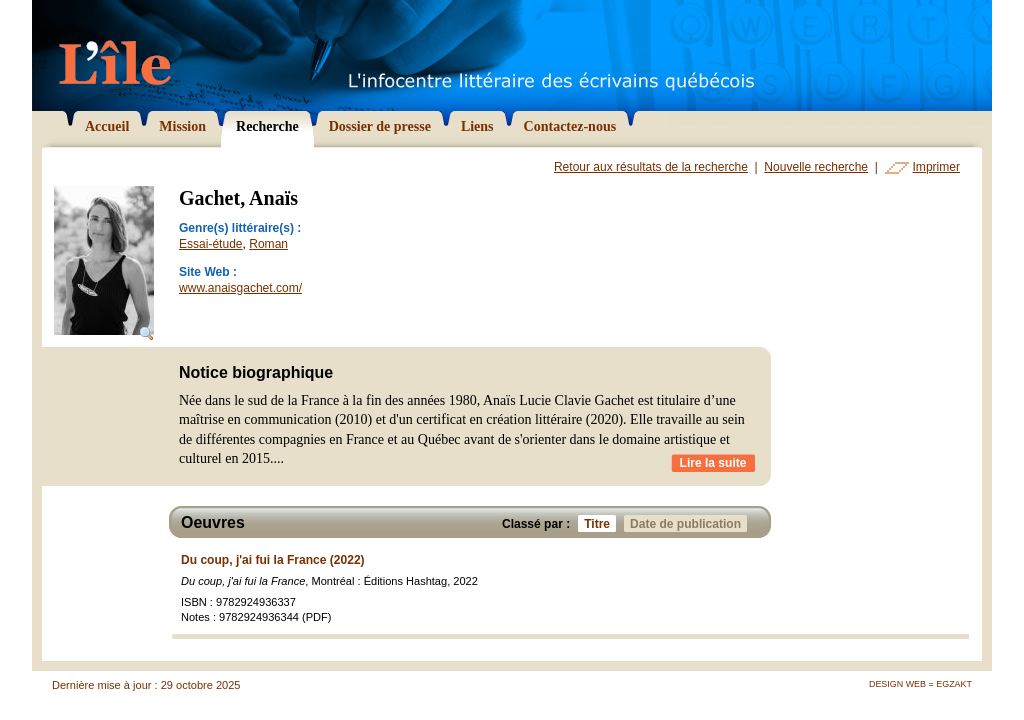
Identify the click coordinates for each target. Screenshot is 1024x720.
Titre (600, 523)
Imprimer (936, 167)
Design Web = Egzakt (920, 684)
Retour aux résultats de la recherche (651, 167)
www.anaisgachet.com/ (240, 288)
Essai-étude (211, 244)
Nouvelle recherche (816, 167)
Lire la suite (713, 463)
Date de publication (688, 523)
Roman (268, 244)
